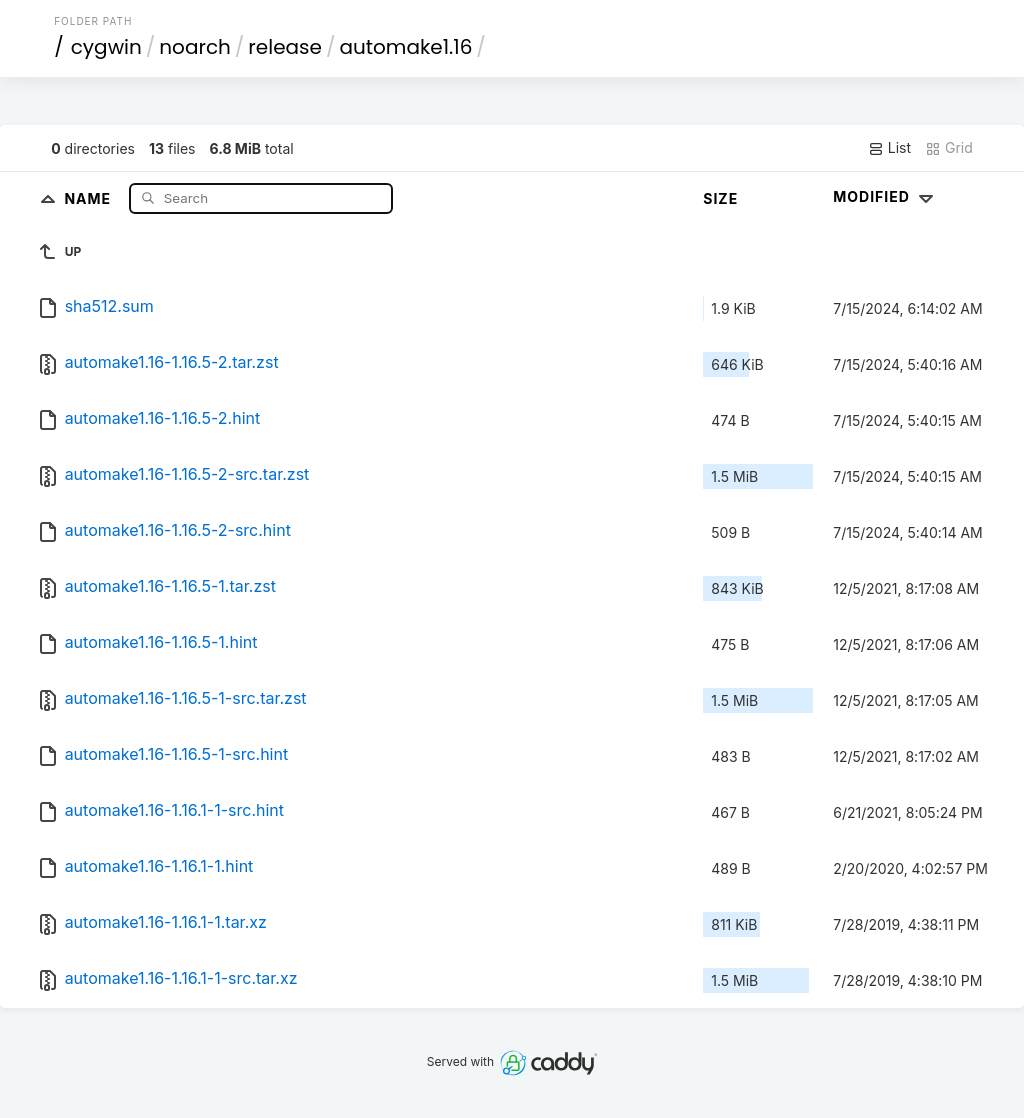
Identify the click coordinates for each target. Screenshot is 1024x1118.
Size (720, 198)
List (889, 148)
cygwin (106, 47)
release (285, 47)
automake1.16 (405, 47)
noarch (195, 47)
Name (89, 197)
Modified (885, 196)
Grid (949, 148)
